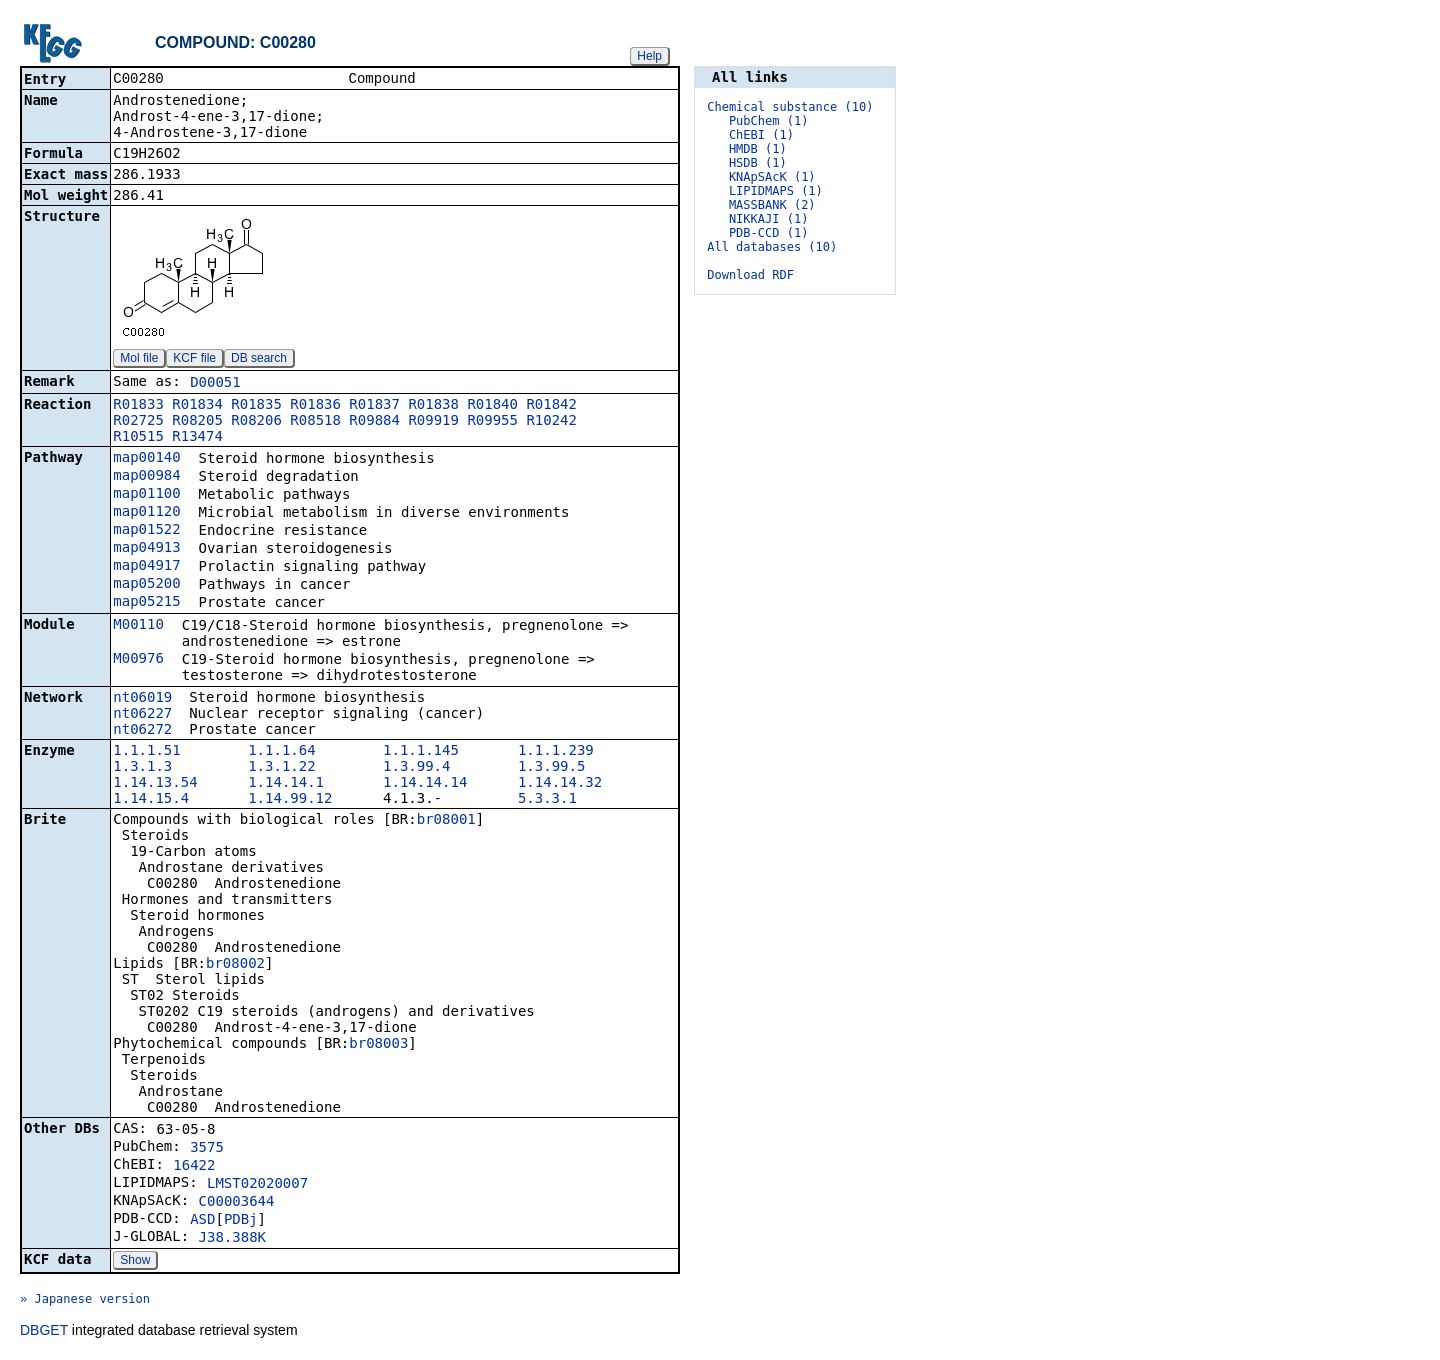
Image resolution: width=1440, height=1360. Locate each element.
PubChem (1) (768, 121)
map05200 (146, 585)
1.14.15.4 (151, 800)
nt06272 (142, 731)
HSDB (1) (758, 163)
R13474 (197, 438)
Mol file (139, 360)
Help (649, 56)
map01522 (146, 531)
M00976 (138, 660)
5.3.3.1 (547, 800)
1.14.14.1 (286, 784)
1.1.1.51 (146, 752)
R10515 (138, 438)
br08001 (446, 821)
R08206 (256, 422)
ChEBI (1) (761, 135)
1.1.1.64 (281, 752)
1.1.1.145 (421, 752)
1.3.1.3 (142, 768)
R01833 (138, 406)
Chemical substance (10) (790, 107)
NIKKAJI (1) (768, 219)
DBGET (44, 1332)
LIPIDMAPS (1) (776, 191)
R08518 (315, 422)
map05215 (146, 603)
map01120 (146, 513)
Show (135, 1262)
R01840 (492, 406)
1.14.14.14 (425, 784)
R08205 (197, 422)
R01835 (256, 406)
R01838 (433, 406)
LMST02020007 (257, 1185)
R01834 (197, 406)
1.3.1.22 (281, 768)
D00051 (215, 384)
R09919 (433, 422)
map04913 (146, 549)
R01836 (315, 406)
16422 (194, 1167)
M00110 (138, 626)
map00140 (146, 459)
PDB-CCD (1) (768, 233)
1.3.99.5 (551, 768)
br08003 (378, 1045)
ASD (202, 1221)
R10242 (551, 422)
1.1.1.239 (556, 752)
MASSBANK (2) (772, 205)
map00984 (146, 477)
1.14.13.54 (155, 784)
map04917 (146, 567)
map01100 (146, 495)
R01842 (551, 406)
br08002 (235, 965)
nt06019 (142, 699)
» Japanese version (85, 1301)
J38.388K (232, 1239)
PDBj (241, 1221)
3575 (207, 1149)
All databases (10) (772, 247)
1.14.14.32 (560, 784)
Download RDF (750, 275)
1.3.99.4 (416, 768)
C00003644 (237, 1203)
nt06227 (142, 715)
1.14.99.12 (290, 800)
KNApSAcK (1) (772, 177)
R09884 (374, 422)
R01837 (374, 406)
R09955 (492, 422)
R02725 (138, 422)
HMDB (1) (758, 149)
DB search (259, 360)
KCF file (194, 360)
